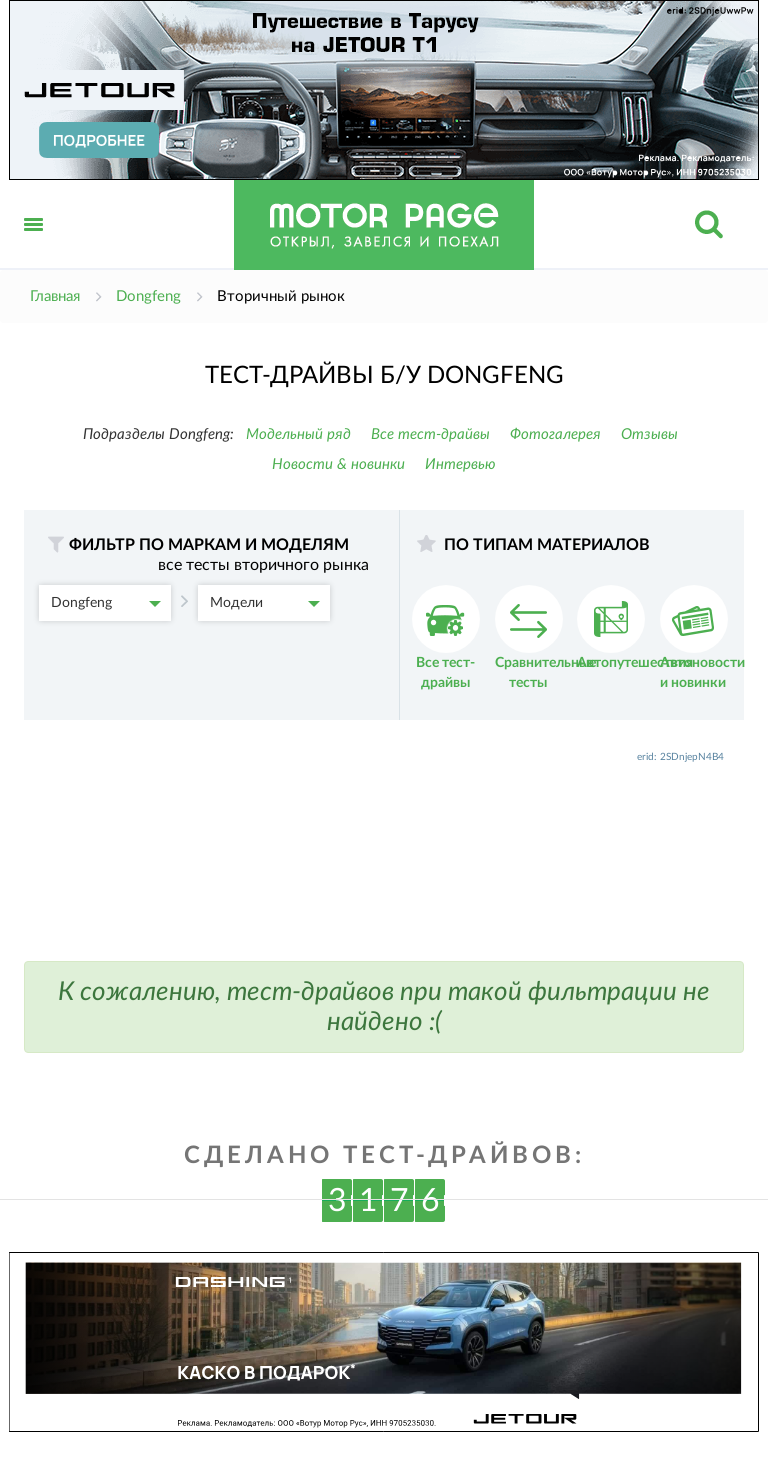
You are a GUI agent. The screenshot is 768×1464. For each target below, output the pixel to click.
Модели (265, 603)
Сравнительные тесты (545, 637)
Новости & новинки (338, 464)
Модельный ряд (298, 434)
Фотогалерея (555, 434)
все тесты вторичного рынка (263, 565)
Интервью (460, 464)
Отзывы (649, 434)
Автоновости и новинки (702, 637)
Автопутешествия (635, 627)
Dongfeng (106, 603)
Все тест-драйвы (430, 434)
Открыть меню (34, 246)
